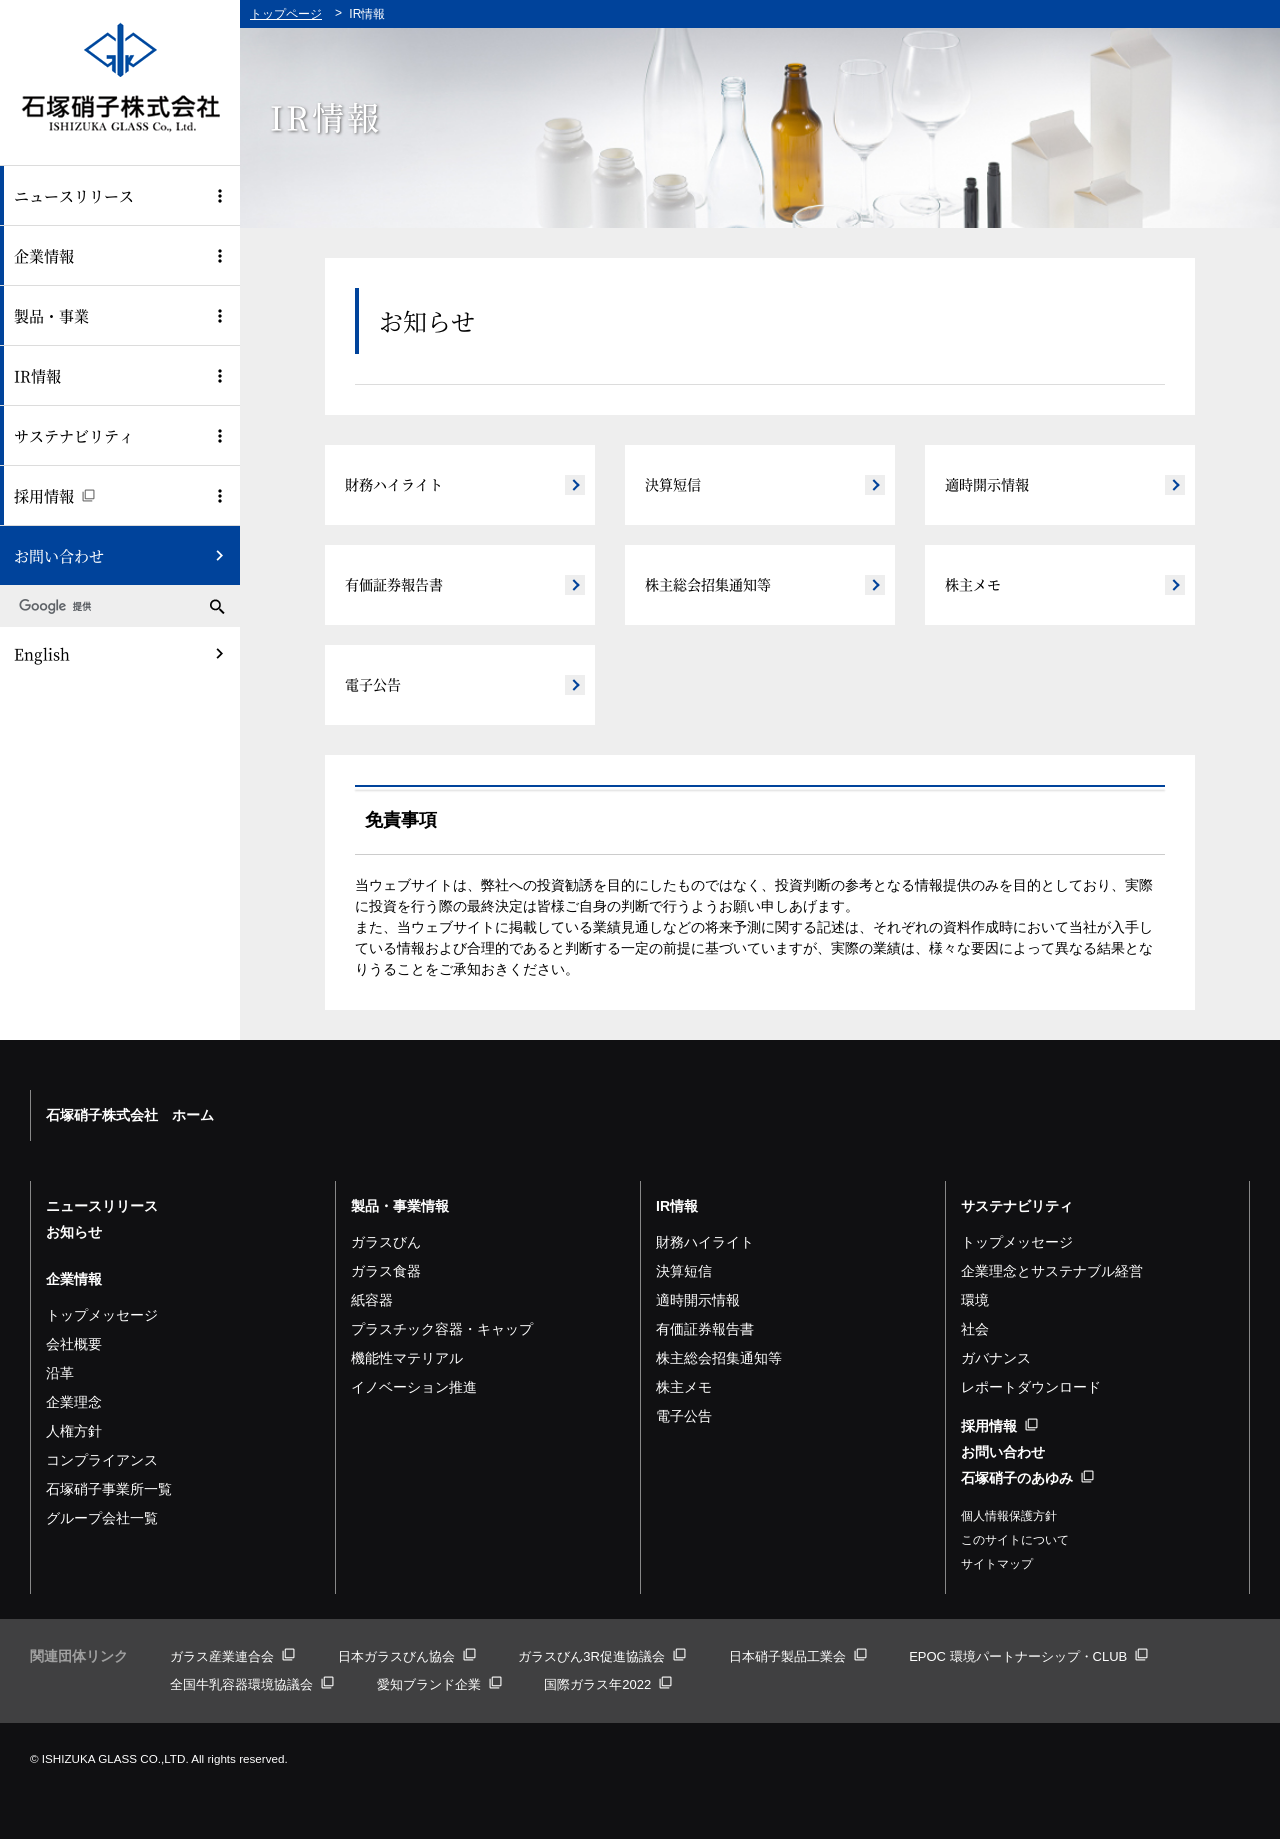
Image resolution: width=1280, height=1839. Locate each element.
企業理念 (74, 1402)
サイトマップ (997, 1564)
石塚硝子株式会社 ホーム (130, 1115)
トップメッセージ (102, 1315)
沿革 (60, 1373)
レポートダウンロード (1031, 1387)
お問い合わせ (59, 555)
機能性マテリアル (407, 1358)
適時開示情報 (987, 484)
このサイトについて (1015, 1540)
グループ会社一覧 (102, 1518)
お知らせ (74, 1232)
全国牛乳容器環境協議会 (252, 1684)
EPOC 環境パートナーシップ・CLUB (1028, 1656)
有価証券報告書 (394, 584)
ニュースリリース (74, 195)
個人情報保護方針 (1009, 1516)
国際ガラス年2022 (608, 1684)
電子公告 (373, 684)
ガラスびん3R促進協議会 (602, 1656)
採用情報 (54, 495)
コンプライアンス (102, 1460)
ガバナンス (996, 1358)
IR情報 (37, 375)
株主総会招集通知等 (708, 584)
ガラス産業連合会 (232, 1656)
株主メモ (973, 584)
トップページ (286, 14)
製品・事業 (51, 315)
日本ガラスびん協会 (407, 1656)
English (42, 653)
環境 (975, 1300)
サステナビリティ (74, 435)
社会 (975, 1329)
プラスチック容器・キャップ (442, 1329)
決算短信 (673, 484)
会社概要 (74, 1344)
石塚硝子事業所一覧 (109, 1489)
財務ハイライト (394, 484)
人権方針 (74, 1431)
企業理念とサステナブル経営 (1052, 1271)
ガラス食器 (386, 1271)
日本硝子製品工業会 (798, 1656)
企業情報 (44, 255)
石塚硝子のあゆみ (1027, 1478)
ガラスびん (386, 1242)
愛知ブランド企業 (439, 1684)
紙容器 (372, 1300)
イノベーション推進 (414, 1387)
